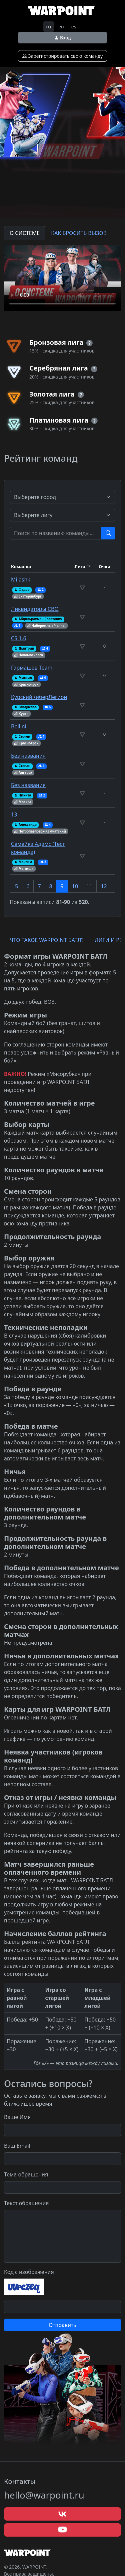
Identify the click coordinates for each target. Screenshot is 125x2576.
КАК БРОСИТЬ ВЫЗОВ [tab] (79, 233)
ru (48, 26)
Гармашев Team (31, 667)
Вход (62, 37)
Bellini (18, 726)
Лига (79, 566)
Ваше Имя (17, 2117)
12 (104, 886)
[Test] (56, 533)
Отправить (62, 2325)
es (73, 26)
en (61, 26)
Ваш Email (17, 2145)
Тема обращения (26, 2174)
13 (14, 814)
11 (89, 886)
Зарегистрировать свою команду (62, 56)
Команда (21, 566)
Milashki (21, 579)
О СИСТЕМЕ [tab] (25, 233)
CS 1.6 (18, 638)
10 (75, 886)
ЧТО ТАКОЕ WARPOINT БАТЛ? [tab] (46, 940)
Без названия (28, 755)
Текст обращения (26, 2203)
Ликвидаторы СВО (35, 609)
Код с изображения (29, 2272)
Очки (104, 566)
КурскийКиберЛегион (39, 697)
